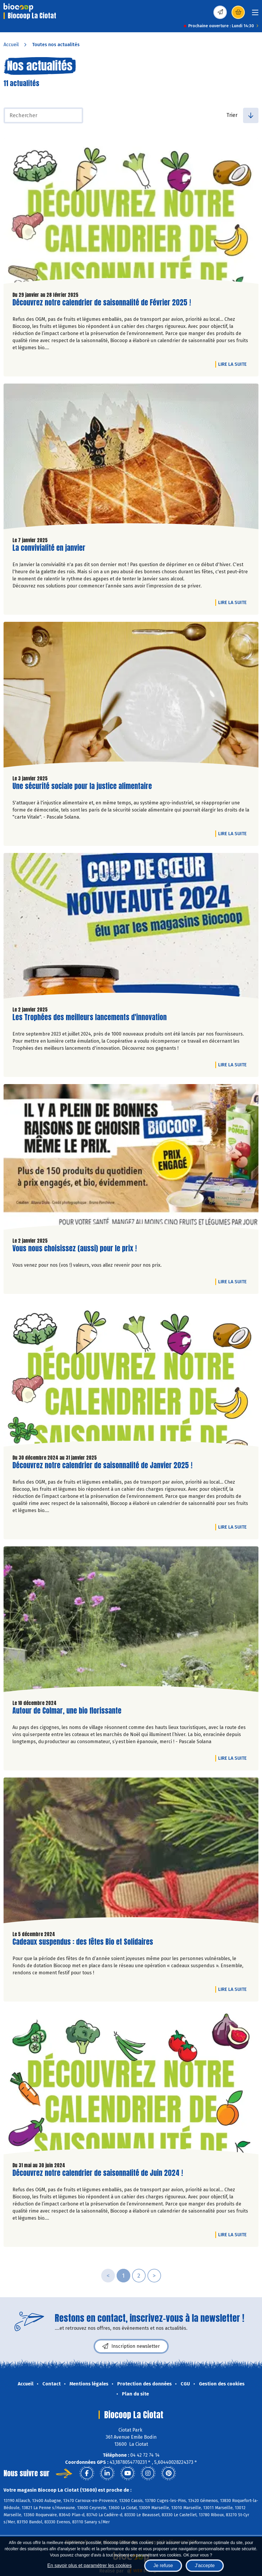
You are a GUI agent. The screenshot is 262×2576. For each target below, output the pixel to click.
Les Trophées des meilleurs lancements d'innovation (89, 1017)
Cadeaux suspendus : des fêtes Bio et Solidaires (82, 1942)
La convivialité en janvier (48, 548)
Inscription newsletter (131, 2346)
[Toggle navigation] (255, 14)
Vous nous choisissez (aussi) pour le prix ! (74, 1248)
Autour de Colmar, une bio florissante (66, 1710)
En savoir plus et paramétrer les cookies (89, 2565)
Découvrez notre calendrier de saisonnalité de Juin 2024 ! (97, 2173)
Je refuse (163, 2565)
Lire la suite (234, 364)
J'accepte (205, 2565)
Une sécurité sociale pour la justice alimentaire (82, 786)
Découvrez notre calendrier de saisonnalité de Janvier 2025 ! (102, 1465)
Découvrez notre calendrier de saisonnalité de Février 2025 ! (101, 302)
